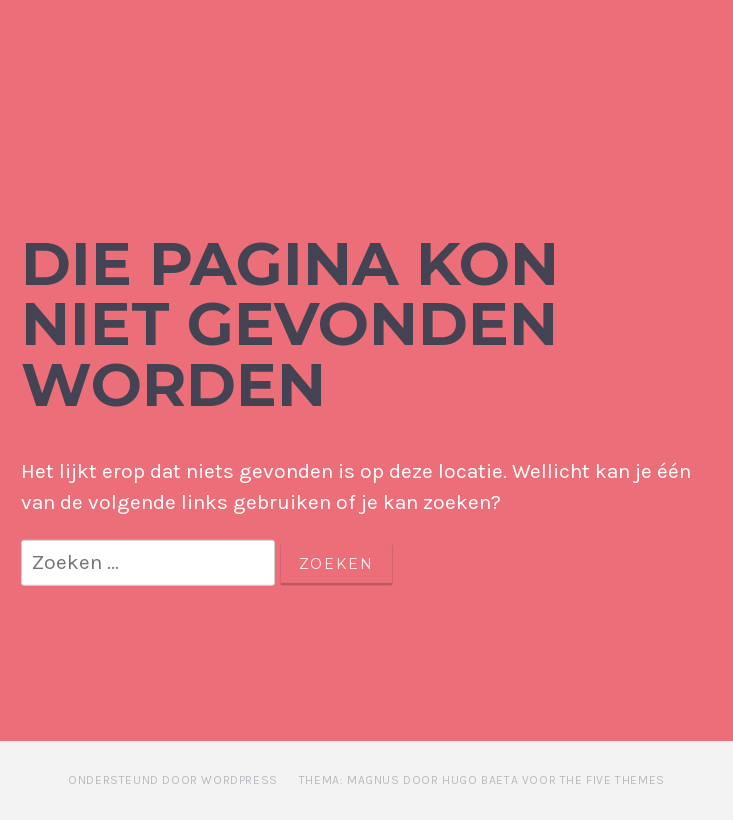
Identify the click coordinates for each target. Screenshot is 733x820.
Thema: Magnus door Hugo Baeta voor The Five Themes (482, 780)
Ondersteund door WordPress (173, 780)
